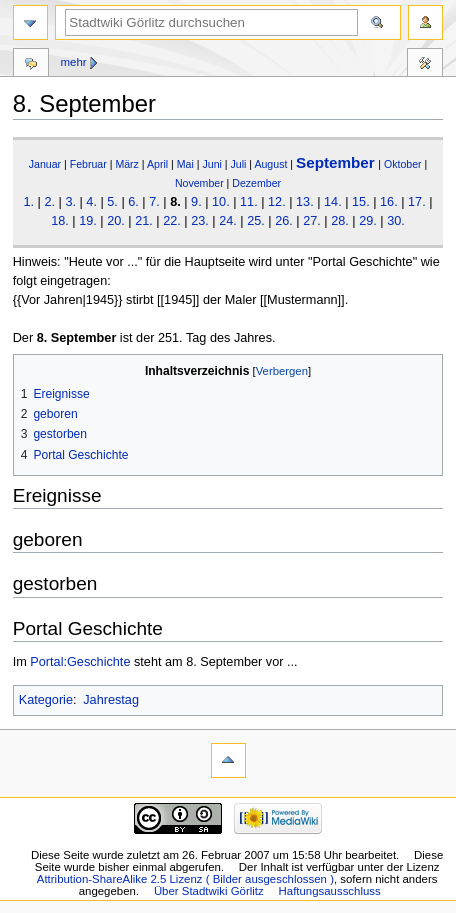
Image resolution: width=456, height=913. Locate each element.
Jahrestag (111, 700)
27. (312, 221)
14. (333, 202)
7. (154, 202)
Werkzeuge (425, 65)
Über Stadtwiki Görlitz (209, 891)
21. (144, 221)
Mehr (73, 62)
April (157, 164)
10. (221, 202)
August (270, 164)
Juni (211, 164)
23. (200, 221)
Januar (45, 164)
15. (361, 202)
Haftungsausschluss (330, 891)
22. (172, 221)
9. (196, 202)
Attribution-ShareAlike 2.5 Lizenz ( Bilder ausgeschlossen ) (185, 879)
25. (256, 221)
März (127, 164)
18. (60, 221)
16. (389, 202)
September (335, 162)
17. (417, 202)
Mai (185, 164)
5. (112, 202)
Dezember (256, 183)
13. (305, 202)
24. (228, 221)
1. (28, 202)
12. (277, 202)
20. (116, 221)
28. (340, 221)
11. (249, 202)
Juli (239, 164)
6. (133, 202)
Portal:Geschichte (80, 662)
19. (88, 221)
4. (91, 202)
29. (368, 221)
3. (70, 202)
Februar (88, 164)
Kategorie (46, 700)
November (199, 183)
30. (396, 221)
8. (175, 202)
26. (284, 221)
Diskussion (31, 65)
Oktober (403, 164)
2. (49, 202)
